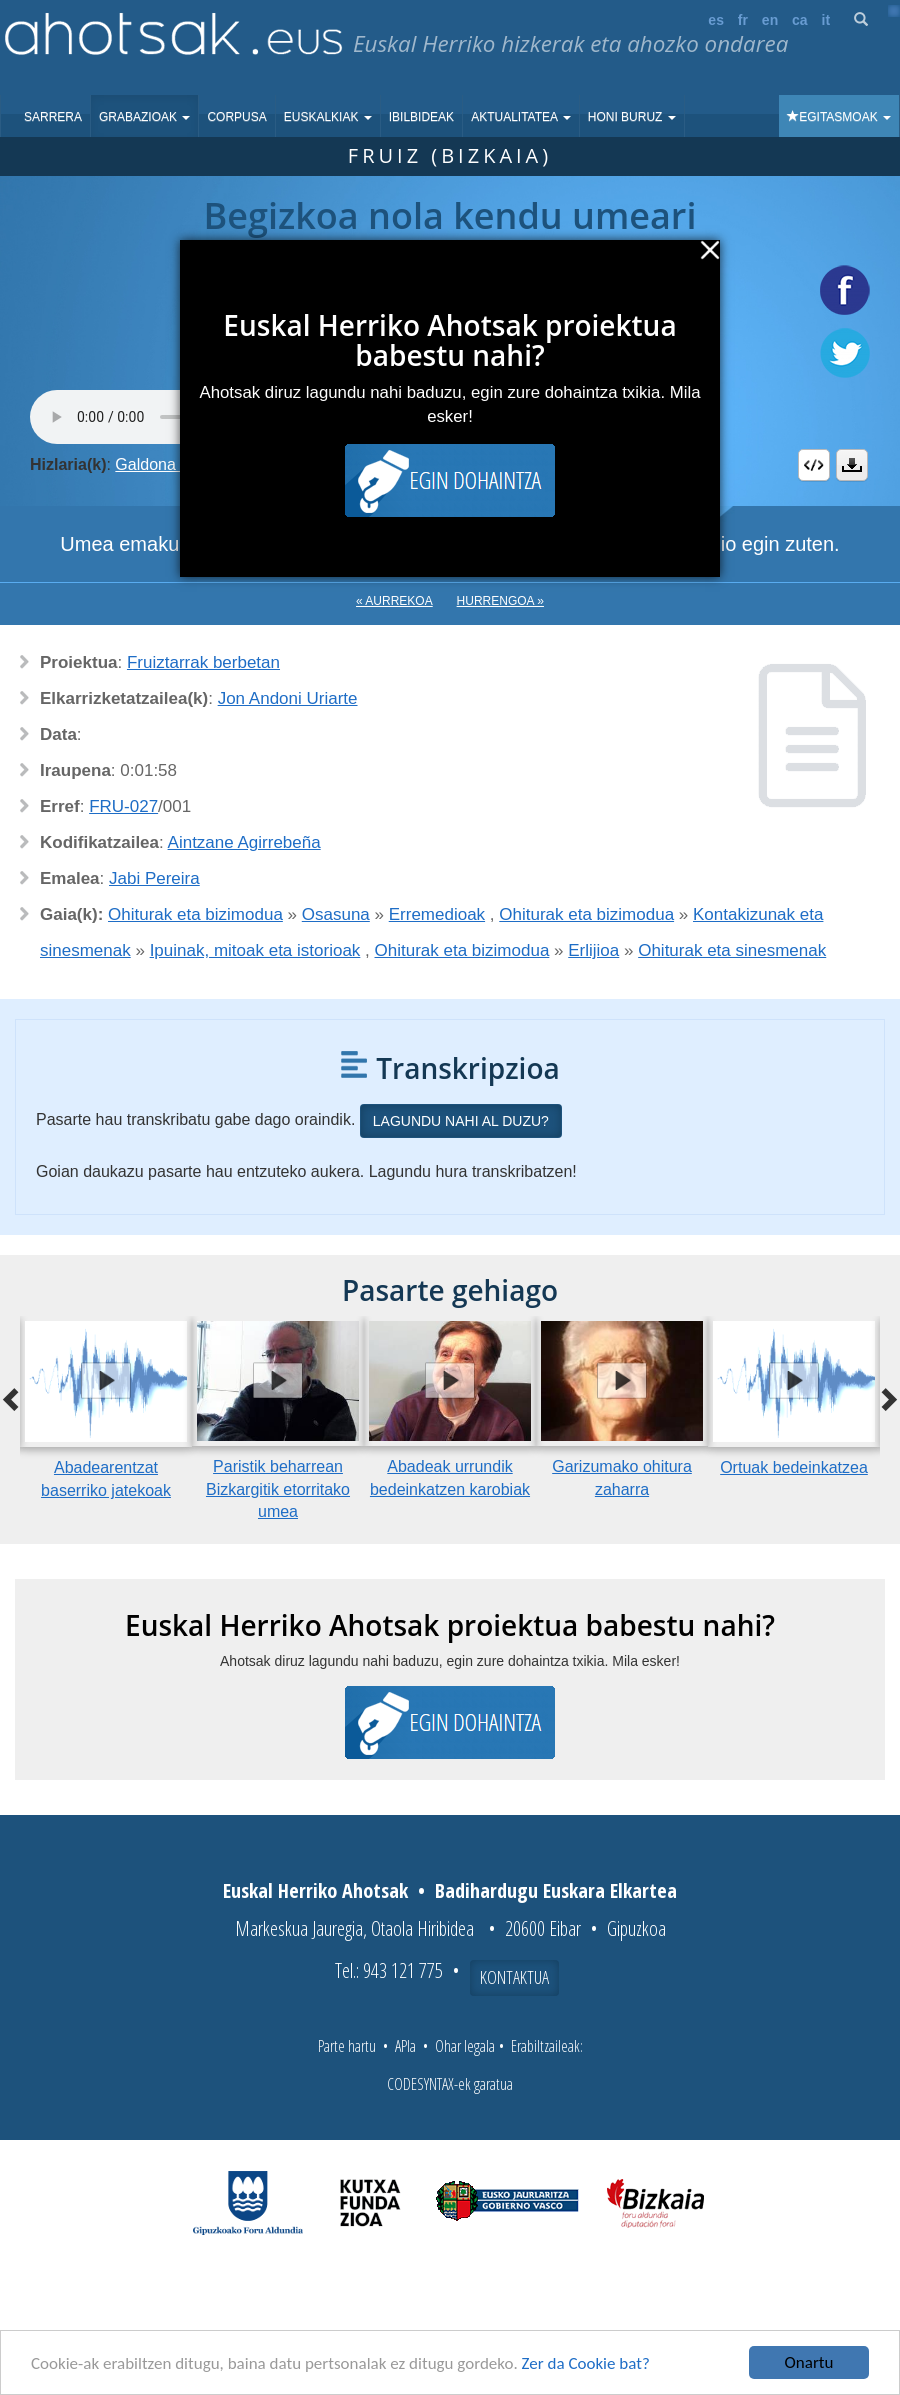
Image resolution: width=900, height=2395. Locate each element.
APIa (405, 2046)
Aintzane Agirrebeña (244, 842)
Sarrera (53, 117)
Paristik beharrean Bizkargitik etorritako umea (278, 1489)
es (716, 20)
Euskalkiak (328, 117)
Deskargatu (852, 465)
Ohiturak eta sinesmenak (732, 950)
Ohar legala (465, 2046)
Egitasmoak (839, 117)
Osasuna (336, 914)
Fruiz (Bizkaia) (450, 155)
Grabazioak (144, 117)
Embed (814, 465)
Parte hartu (347, 2046)
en (770, 20)
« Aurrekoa (394, 601)
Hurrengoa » (500, 601)
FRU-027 (123, 806)
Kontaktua (514, 1977)
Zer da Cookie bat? (586, 2363)
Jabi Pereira (154, 878)
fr (743, 20)
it (826, 20)
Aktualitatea (521, 117)
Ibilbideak (421, 117)
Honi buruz (632, 117)
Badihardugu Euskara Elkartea (556, 1890)
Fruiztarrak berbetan (203, 662)
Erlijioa (593, 950)
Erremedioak (437, 914)
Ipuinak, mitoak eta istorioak (255, 950)
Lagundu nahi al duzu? (461, 1121)
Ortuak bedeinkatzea (794, 1467)
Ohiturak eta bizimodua (195, 914)
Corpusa (236, 117)
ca (800, 20)
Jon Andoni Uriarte (288, 698)
